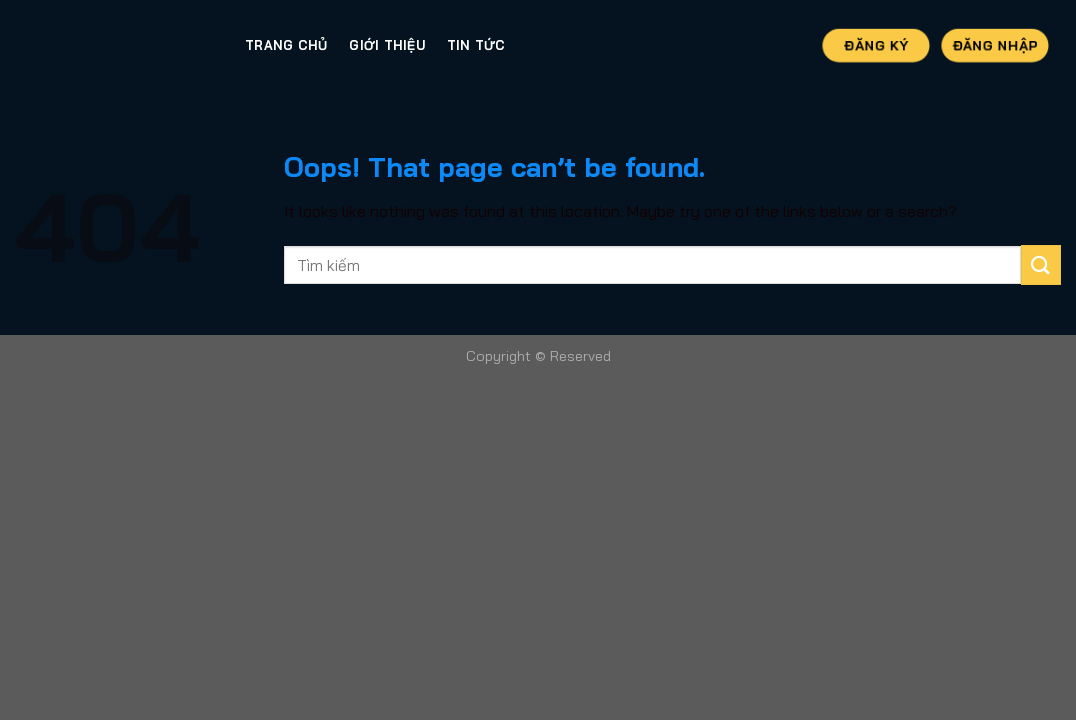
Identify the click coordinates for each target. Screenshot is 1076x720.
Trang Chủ (286, 45)
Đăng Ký (875, 44)
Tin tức (476, 45)
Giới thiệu (387, 45)
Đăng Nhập (995, 44)
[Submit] (1041, 264)
